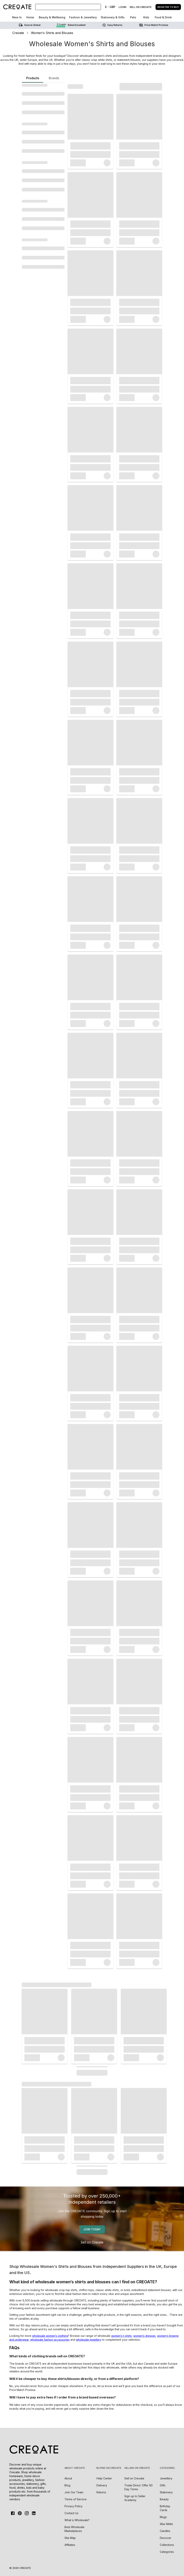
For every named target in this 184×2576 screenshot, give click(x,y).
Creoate (18, 33)
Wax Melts (166, 2524)
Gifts (162, 2485)
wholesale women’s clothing (50, 2335)
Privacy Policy (73, 2506)
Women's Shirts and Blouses (52, 33)
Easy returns (112, 25)
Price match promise (153, 25)
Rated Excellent (71, 25)
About (68, 2478)
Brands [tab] (54, 78)
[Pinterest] (20, 2513)
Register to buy (168, 7)
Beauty (164, 2499)
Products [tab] (32, 79)
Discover (165, 2537)
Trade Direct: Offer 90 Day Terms (138, 2487)
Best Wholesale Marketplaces (74, 2529)
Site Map (70, 2537)
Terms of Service (75, 2499)
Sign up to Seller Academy (134, 2498)
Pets (133, 17)
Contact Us (71, 2513)
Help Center (104, 2478)
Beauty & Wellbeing (52, 17)
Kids (146, 17)
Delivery (101, 2485)
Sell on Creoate (92, 2242)
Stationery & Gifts (113, 17)
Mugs (163, 2517)
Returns (101, 2492)
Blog (67, 2485)
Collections (167, 2544)
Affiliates (69, 2544)
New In (17, 17)
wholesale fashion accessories (50, 2339)
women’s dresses (144, 2335)
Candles (165, 2531)
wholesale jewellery (88, 2339)
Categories (167, 2551)
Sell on (134, 2478)
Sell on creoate (140, 7)
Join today (92, 2229)
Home (30, 17)
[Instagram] (27, 2513)
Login (122, 7)
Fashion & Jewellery (83, 17)
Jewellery (166, 2478)
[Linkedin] (34, 2513)
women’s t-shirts (121, 2335)
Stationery (166, 2492)
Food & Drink (163, 17)
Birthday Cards (165, 2508)
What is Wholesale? (76, 2520)
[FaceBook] (13, 2513)
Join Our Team (73, 2492)
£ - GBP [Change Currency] (110, 7)
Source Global (29, 25)
